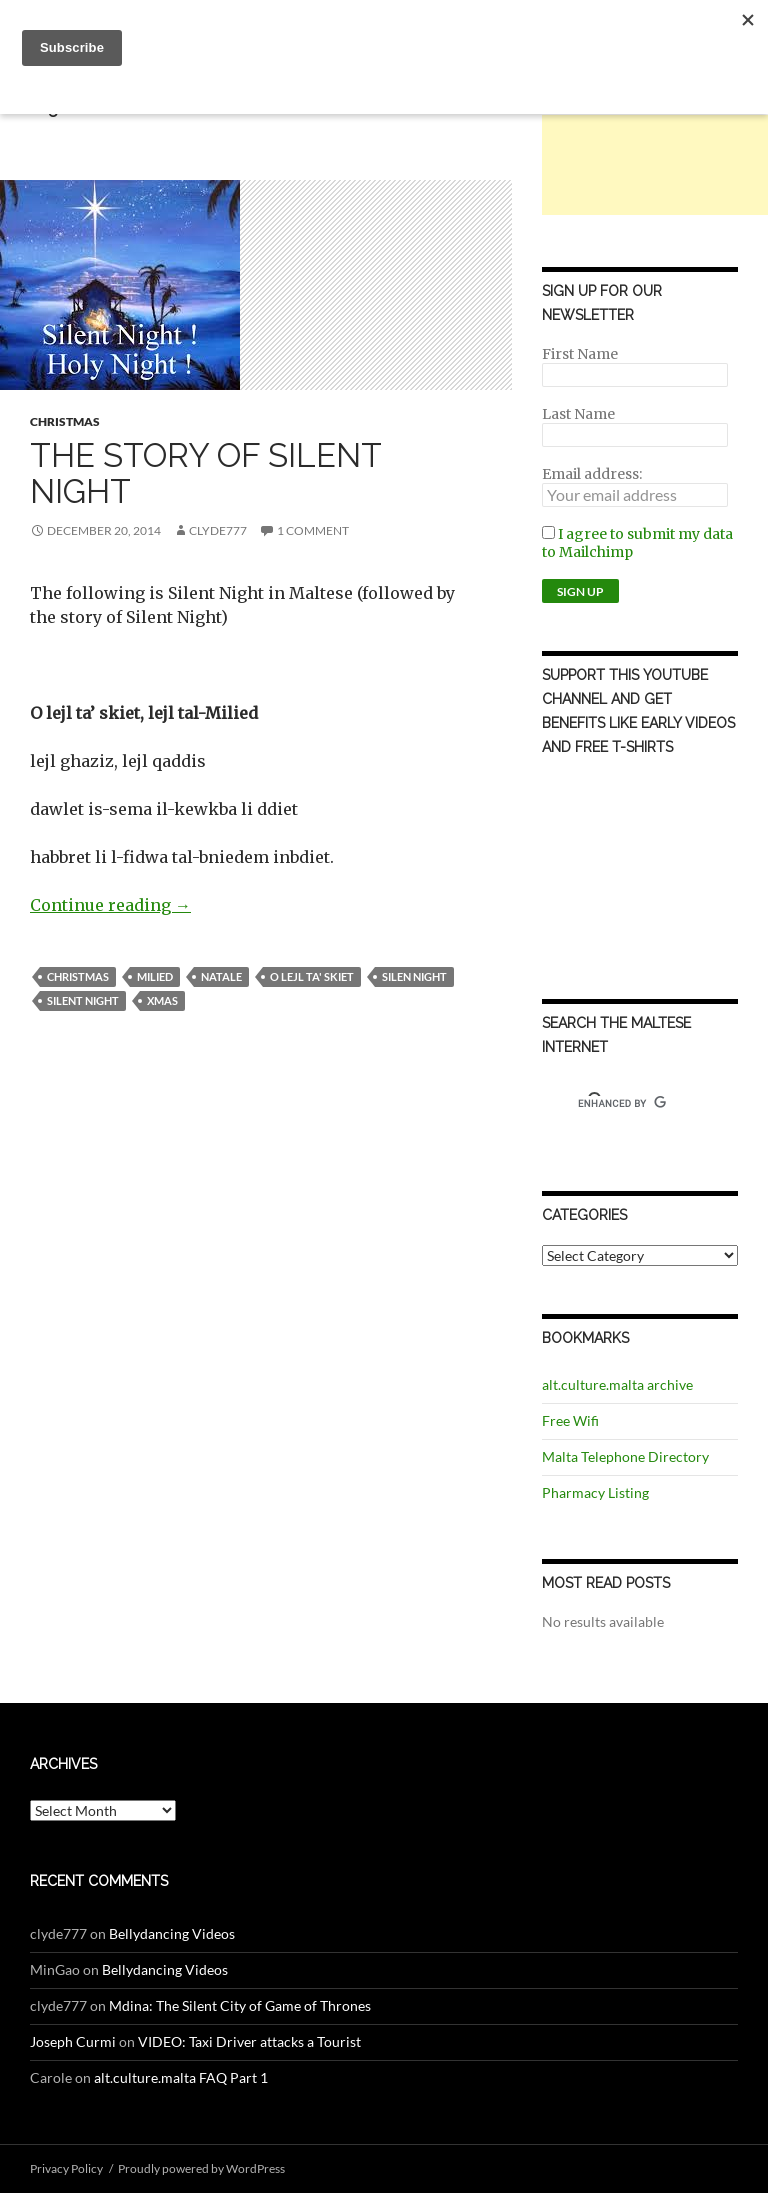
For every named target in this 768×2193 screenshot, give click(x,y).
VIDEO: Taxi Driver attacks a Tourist (249, 2041)
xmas (162, 1000)
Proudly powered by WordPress (201, 2168)
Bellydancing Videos (172, 1933)
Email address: (592, 474)
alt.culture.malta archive (617, 1384)
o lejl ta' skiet (312, 976)
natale (221, 976)
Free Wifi (570, 1420)
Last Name (578, 414)
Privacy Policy (66, 2168)
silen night (414, 976)
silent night (83, 1000)
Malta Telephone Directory (625, 1456)
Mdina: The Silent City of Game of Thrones (240, 2005)
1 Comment (313, 530)
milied (155, 976)
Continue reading (110, 905)
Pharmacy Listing (595, 1492)
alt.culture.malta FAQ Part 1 (181, 2077)
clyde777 (218, 530)
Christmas (65, 421)
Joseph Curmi (73, 2041)
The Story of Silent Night (205, 473)
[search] (622, 1104)
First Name (580, 354)
